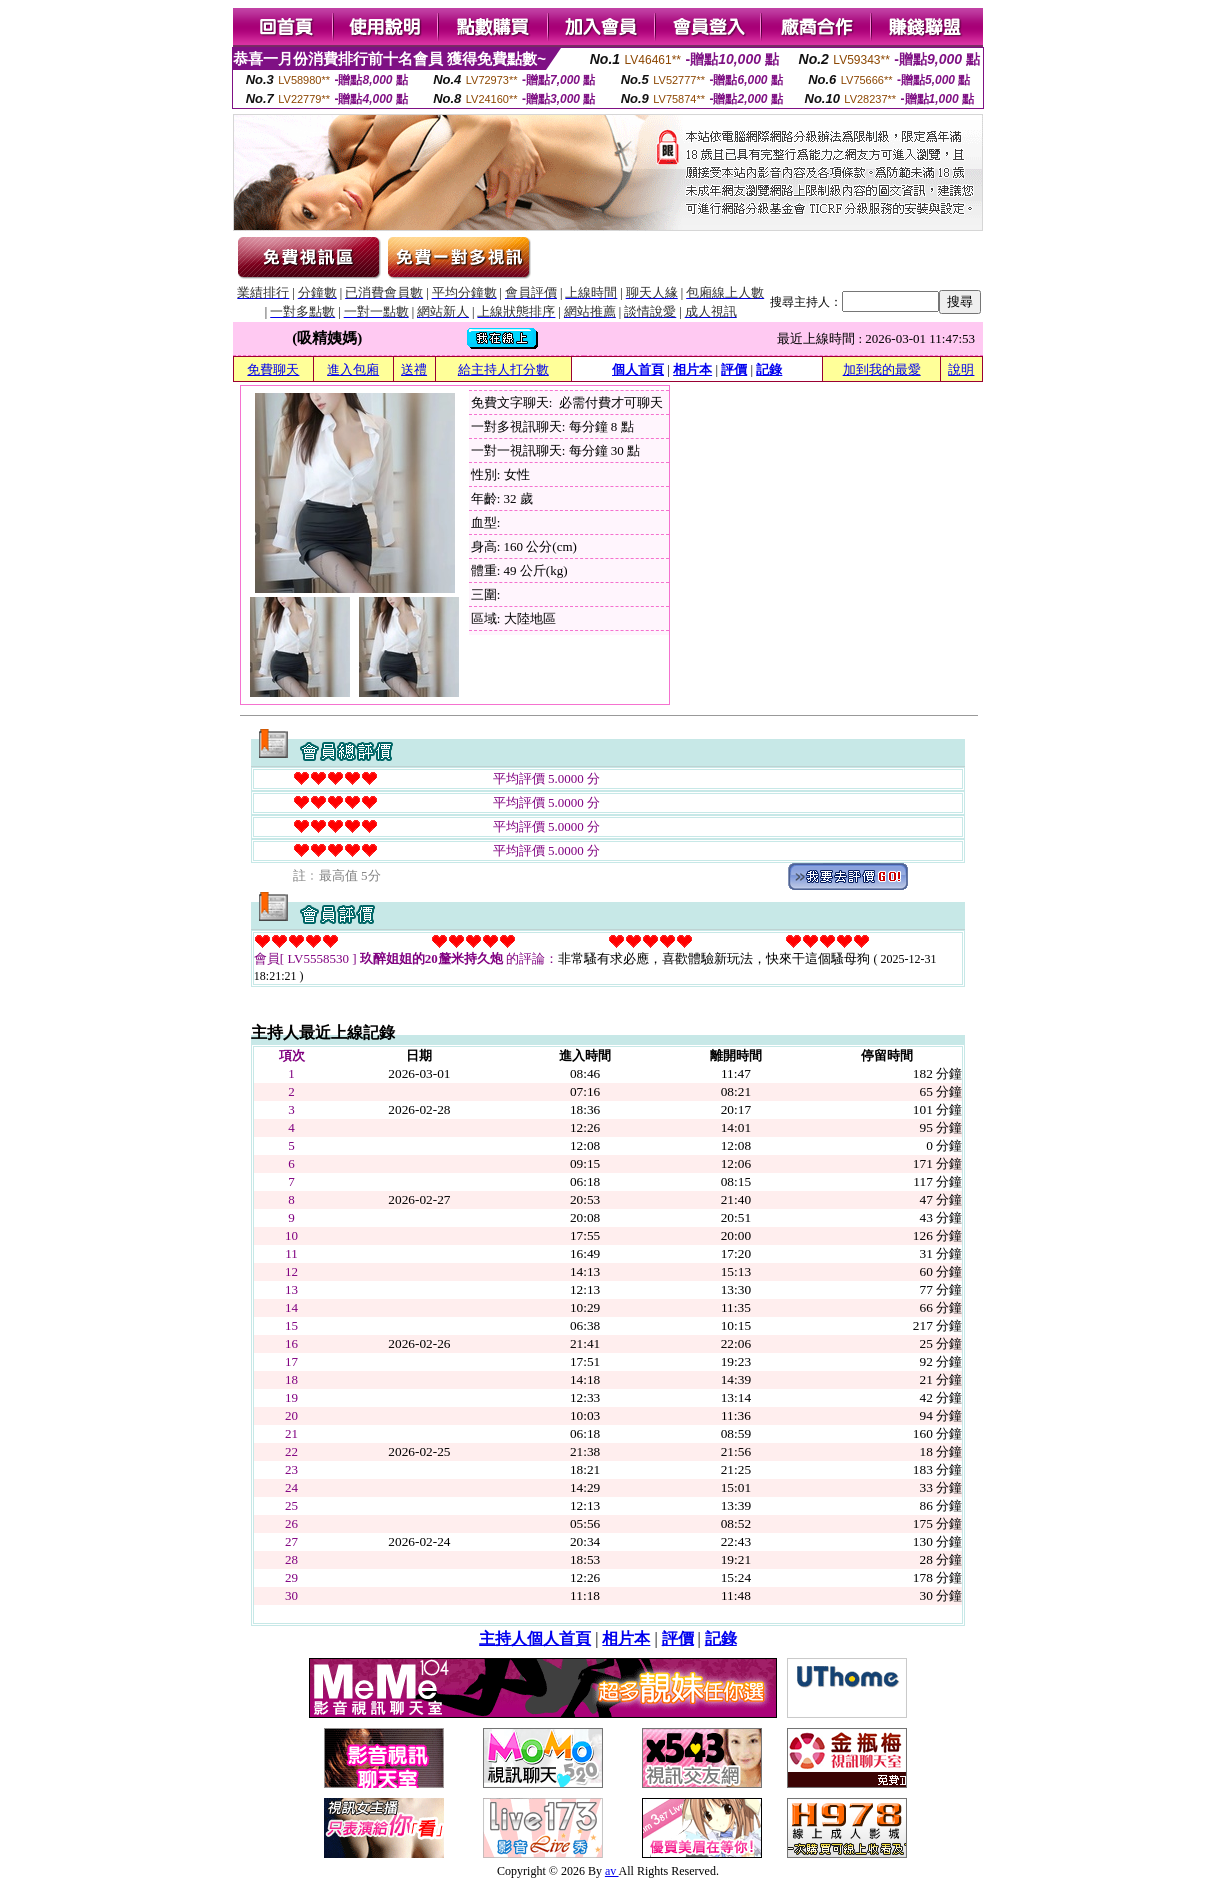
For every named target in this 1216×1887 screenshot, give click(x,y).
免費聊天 (273, 369)
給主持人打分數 (503, 369)
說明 (961, 369)
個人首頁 (638, 369)
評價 (734, 369)
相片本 (692, 369)
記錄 (769, 369)
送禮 (414, 369)
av (612, 1871)
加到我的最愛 (882, 369)
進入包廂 (353, 369)
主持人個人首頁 (535, 1638)
